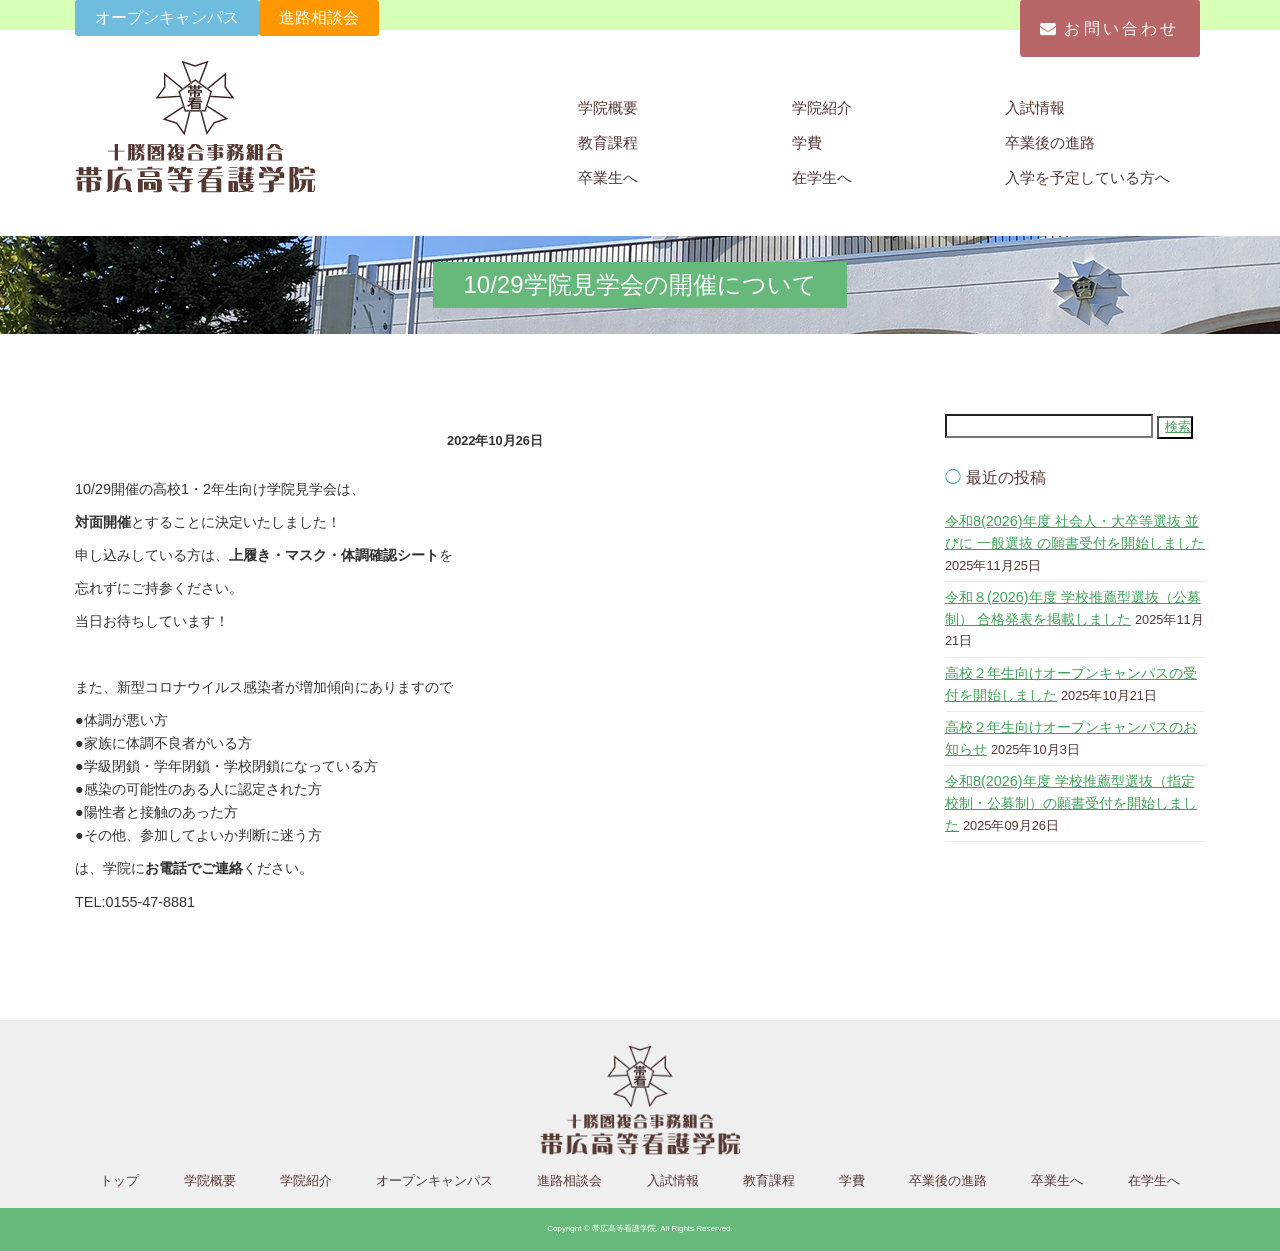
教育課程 (608, 142)
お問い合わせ (1109, 28)
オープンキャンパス (167, 17)
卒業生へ (608, 177)
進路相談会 (319, 17)
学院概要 (608, 107)
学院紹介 (822, 107)
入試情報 (1035, 107)
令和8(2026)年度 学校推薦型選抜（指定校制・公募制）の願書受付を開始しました (1071, 802)
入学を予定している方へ (1087, 177)
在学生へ (822, 177)
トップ (119, 1180)
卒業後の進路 (1050, 142)
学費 (807, 142)
